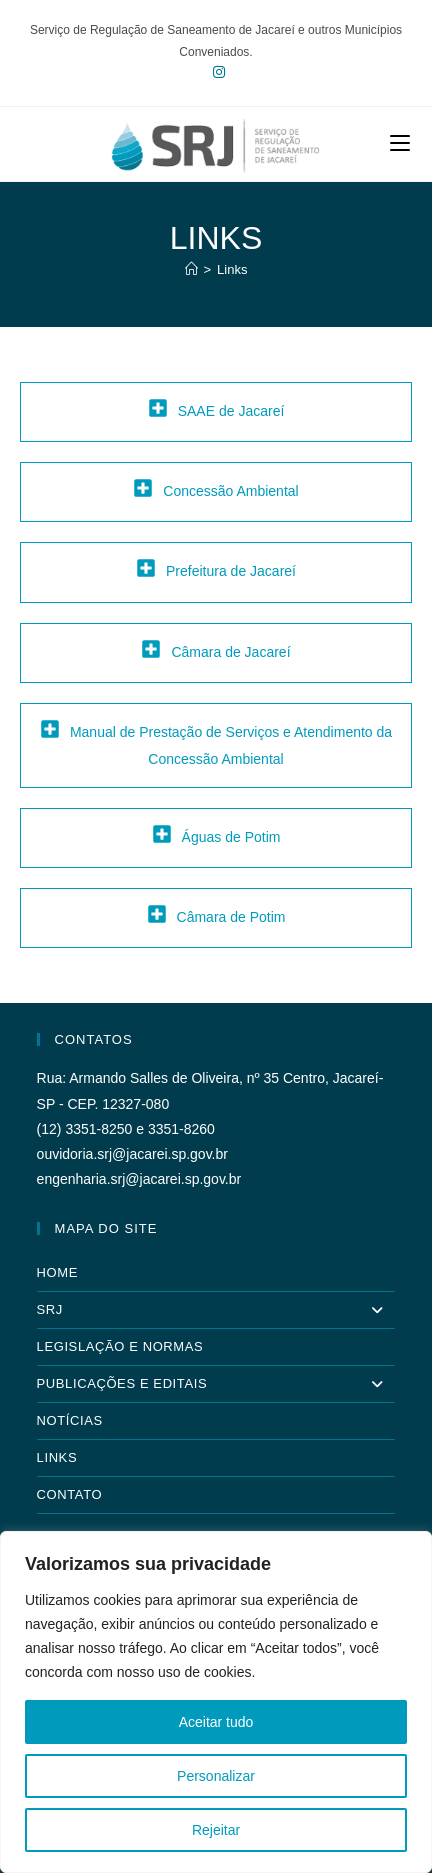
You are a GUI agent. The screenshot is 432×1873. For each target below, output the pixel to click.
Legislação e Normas (120, 1346)
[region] (216, 1702)
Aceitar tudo (216, 1722)
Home (57, 1272)
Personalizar (216, 1776)
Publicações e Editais (216, 1384)
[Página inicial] (191, 269)
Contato (70, 1494)
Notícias (70, 1420)
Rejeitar (216, 1830)
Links (232, 269)
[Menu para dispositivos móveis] (400, 143)
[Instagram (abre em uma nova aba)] (216, 72)
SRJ (216, 1310)
